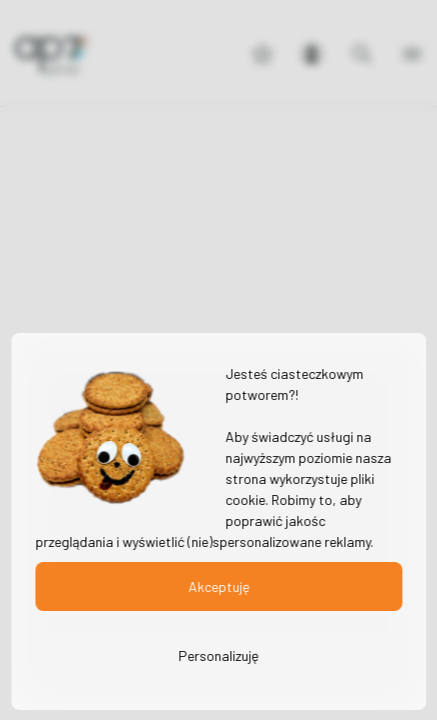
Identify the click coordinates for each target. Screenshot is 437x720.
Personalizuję (218, 655)
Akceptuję (218, 586)
